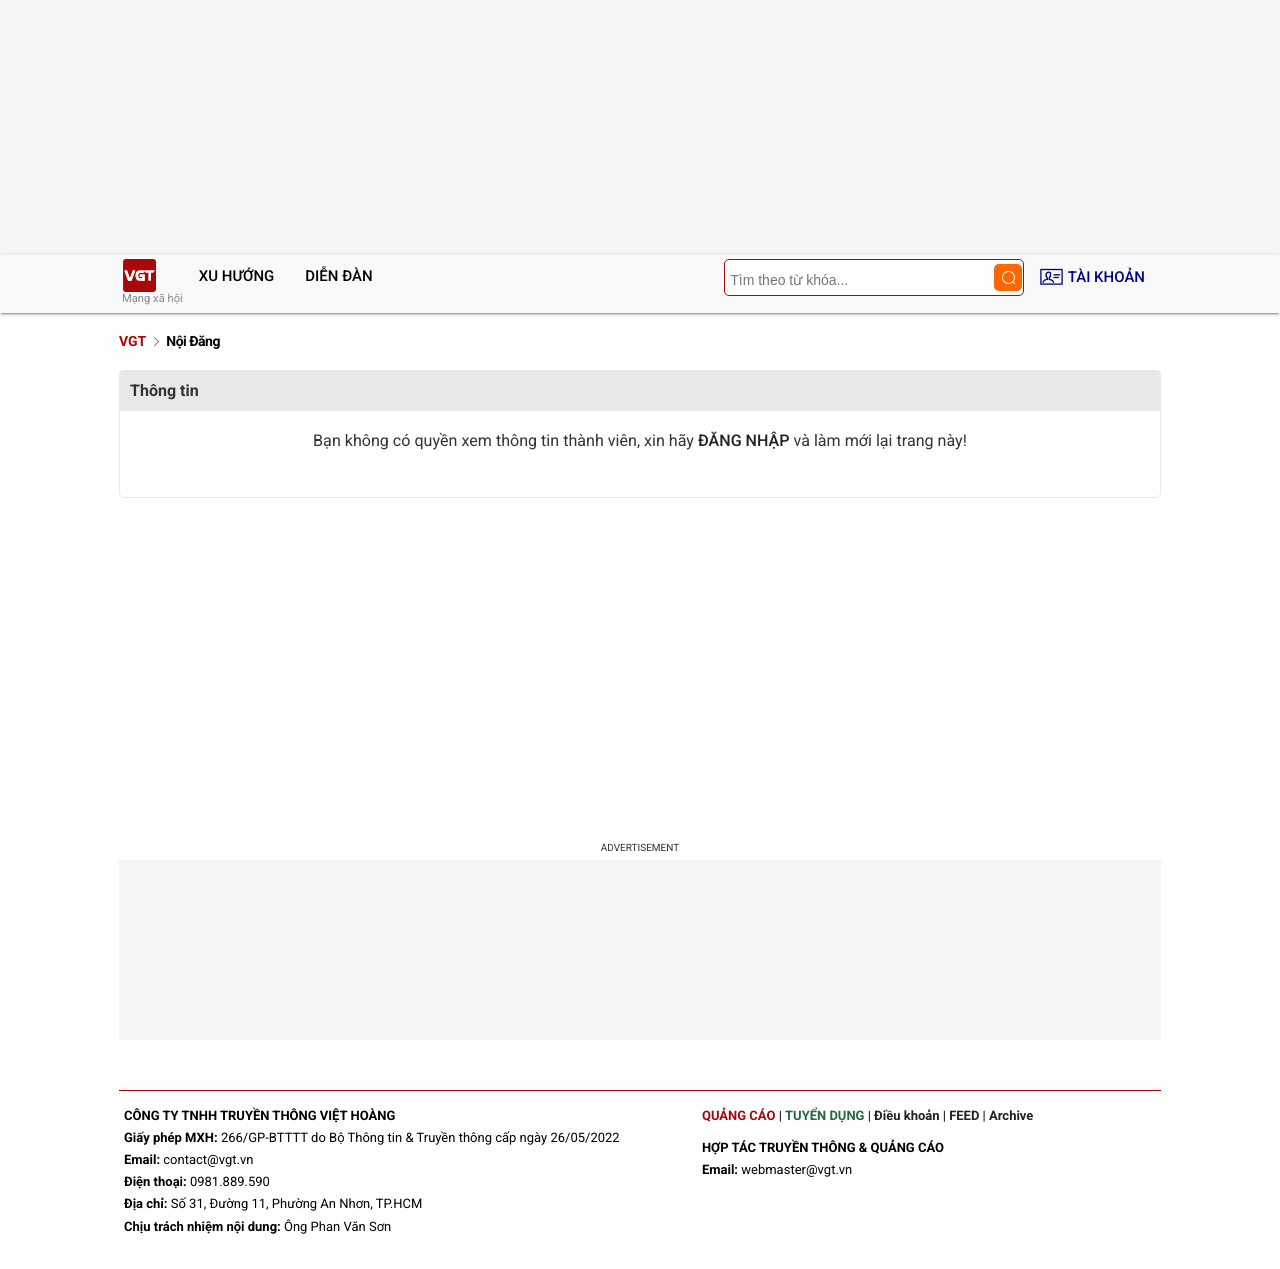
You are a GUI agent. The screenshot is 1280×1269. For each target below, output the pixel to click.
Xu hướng (237, 276)
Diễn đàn (338, 276)
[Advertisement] (640, 668)
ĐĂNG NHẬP (744, 440)
